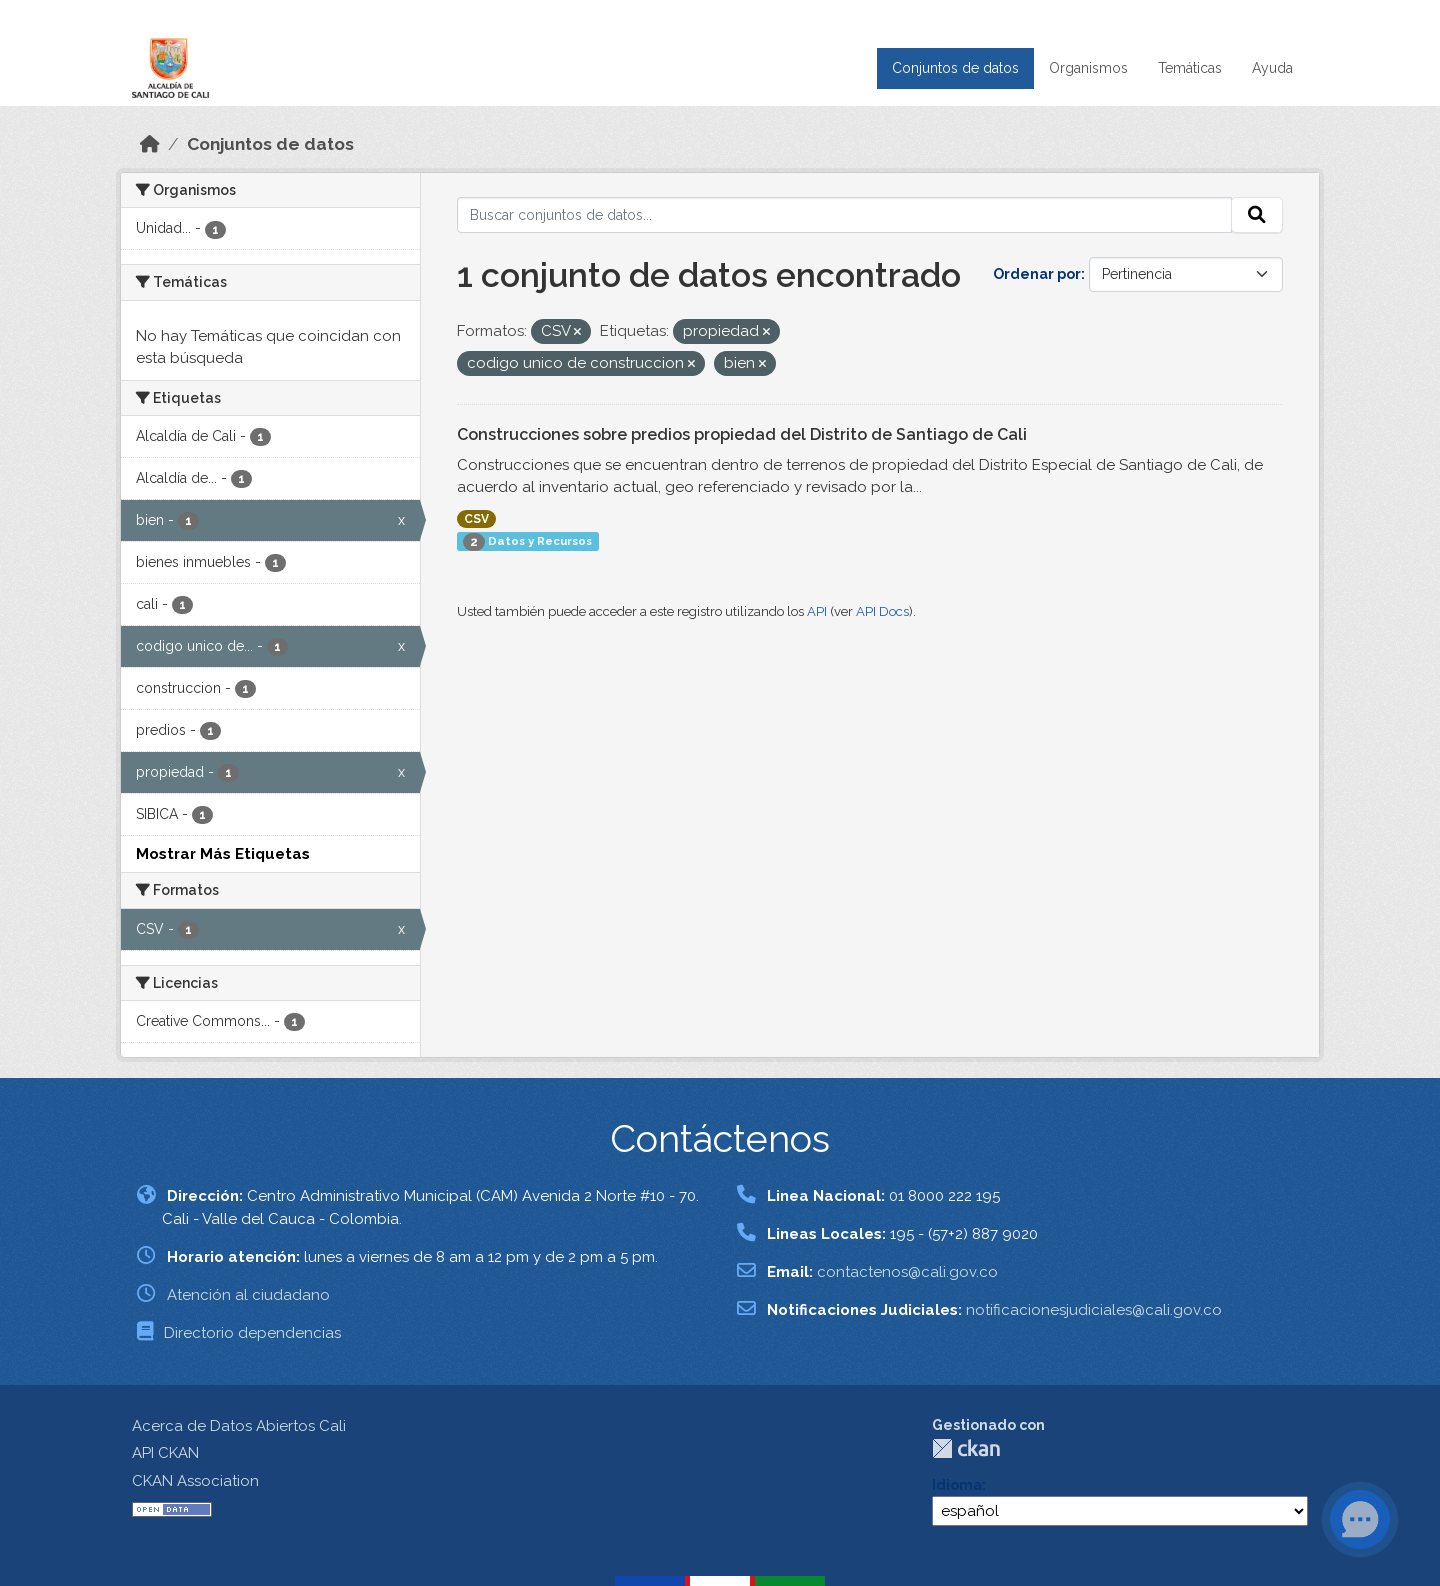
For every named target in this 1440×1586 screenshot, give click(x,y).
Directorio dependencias (252, 1333)
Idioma (957, 1485)
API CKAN (165, 1453)
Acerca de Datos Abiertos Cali (239, 1426)
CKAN (966, 1448)
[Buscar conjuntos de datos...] (845, 215)
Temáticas (1190, 68)
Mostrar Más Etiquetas (223, 854)
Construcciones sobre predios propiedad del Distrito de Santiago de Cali (742, 434)
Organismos (1088, 68)
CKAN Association (195, 1481)
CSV (476, 519)
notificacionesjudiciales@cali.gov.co (1094, 1310)
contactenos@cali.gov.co (907, 1272)
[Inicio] (150, 144)
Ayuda (1272, 68)
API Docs (882, 611)
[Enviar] (1257, 215)
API (817, 611)
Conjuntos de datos (955, 68)
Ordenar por (1037, 274)
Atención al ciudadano (248, 1295)
